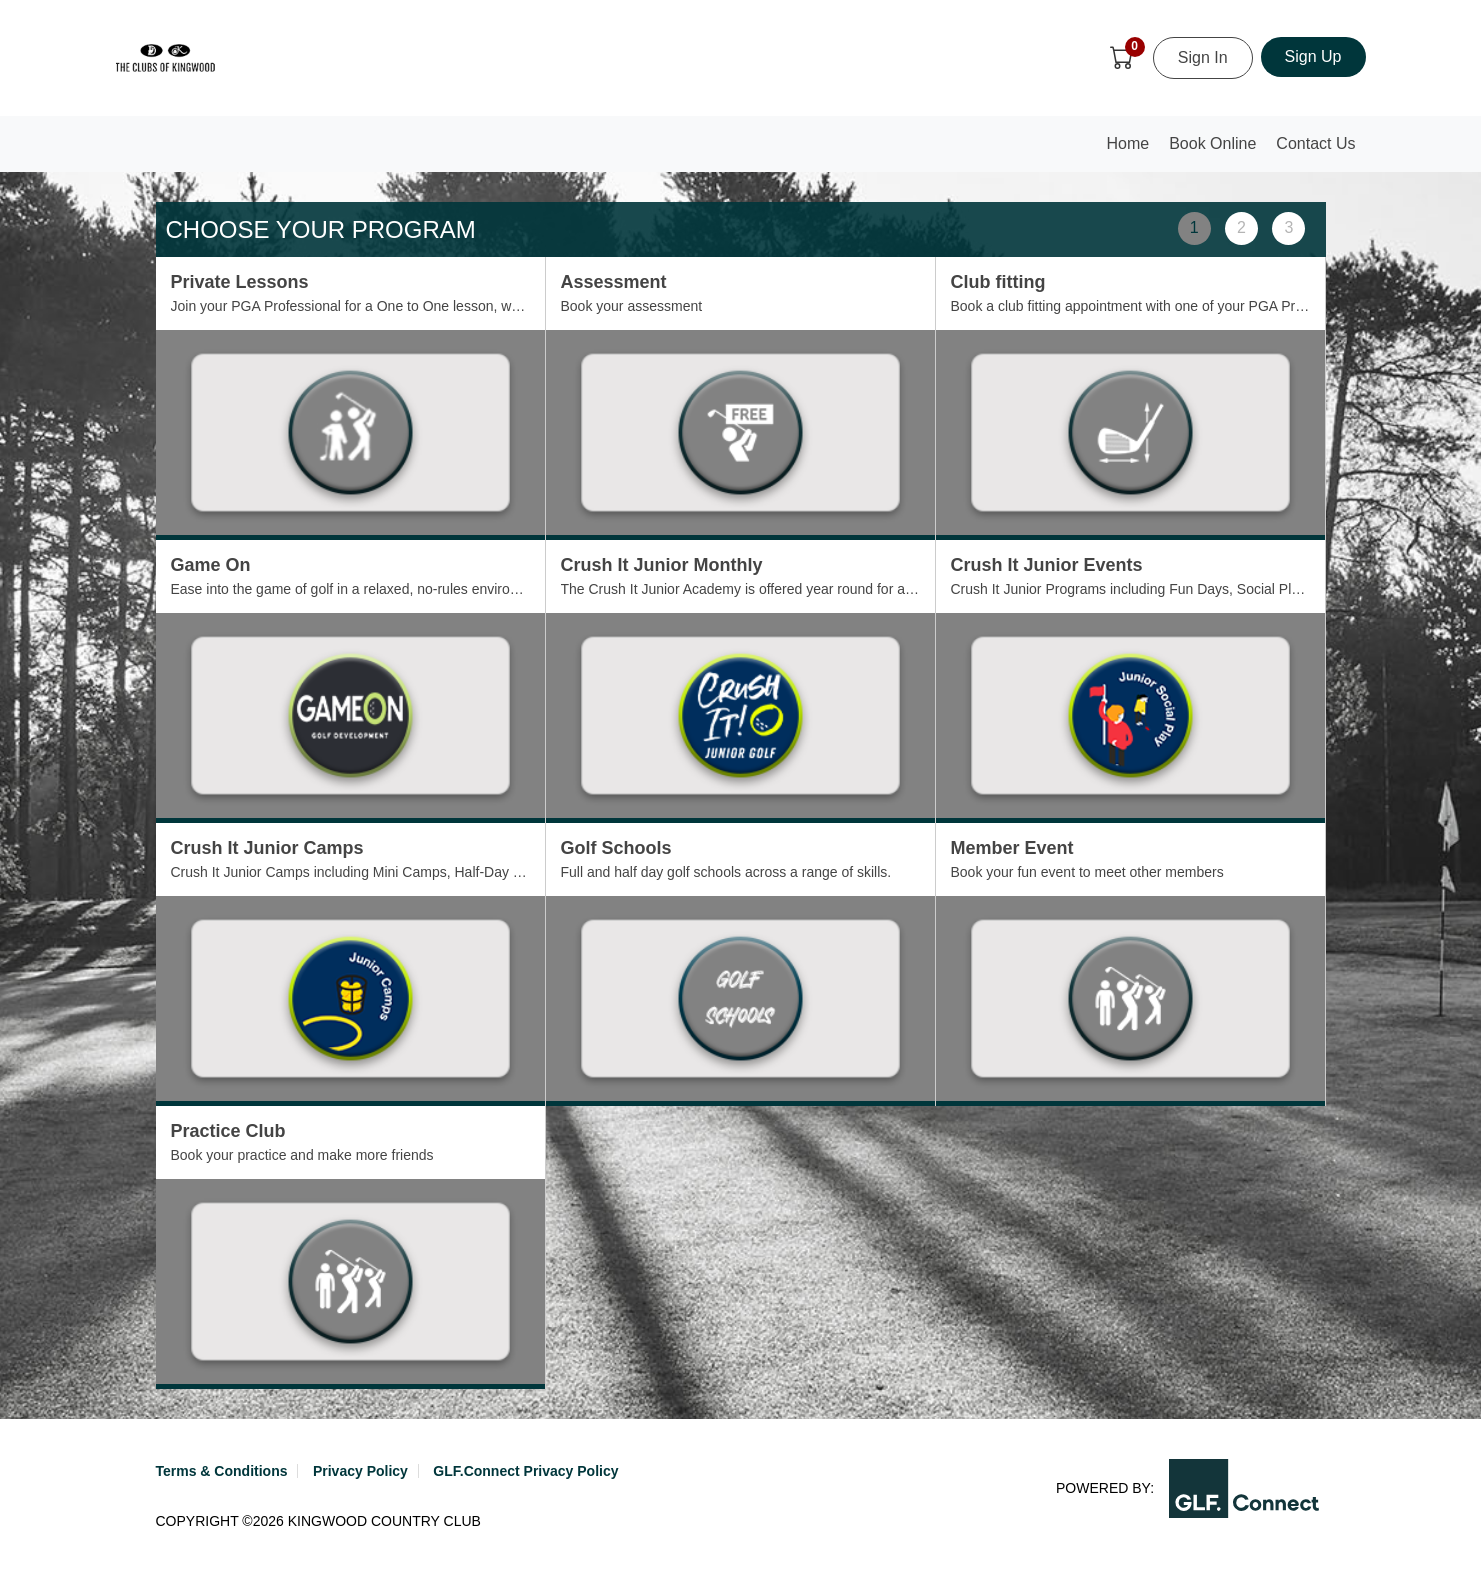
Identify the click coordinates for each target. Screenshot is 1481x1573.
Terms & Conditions (222, 1471)
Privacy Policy (360, 1471)
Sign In (1203, 57)
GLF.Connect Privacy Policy (525, 1471)
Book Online (1212, 143)
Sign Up (1313, 56)
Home (1133, 149)
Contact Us (1315, 143)
